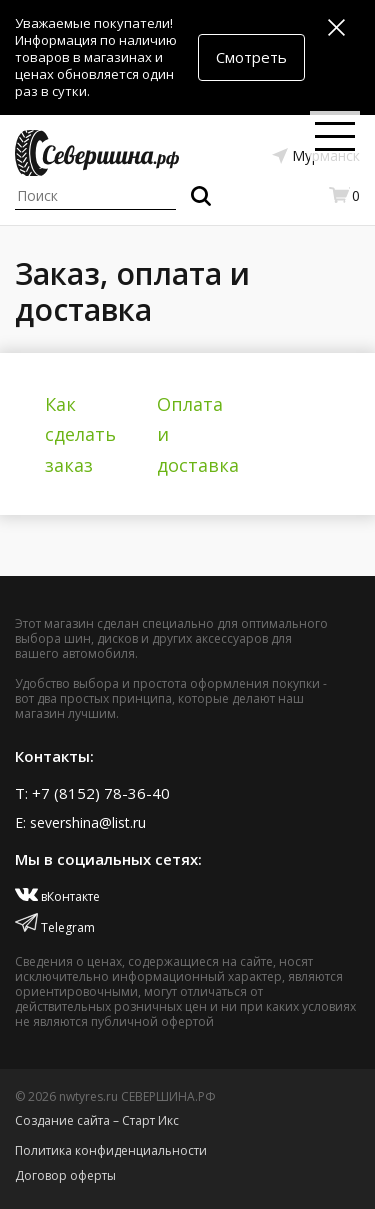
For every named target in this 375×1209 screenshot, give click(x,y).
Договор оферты (65, 1175)
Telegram (55, 927)
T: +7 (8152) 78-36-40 (92, 793)
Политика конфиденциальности (111, 1150)
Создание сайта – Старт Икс (97, 1120)
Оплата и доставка (198, 434)
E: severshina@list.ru (80, 822)
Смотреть (251, 57)
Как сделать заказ (80, 434)
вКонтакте (57, 896)
